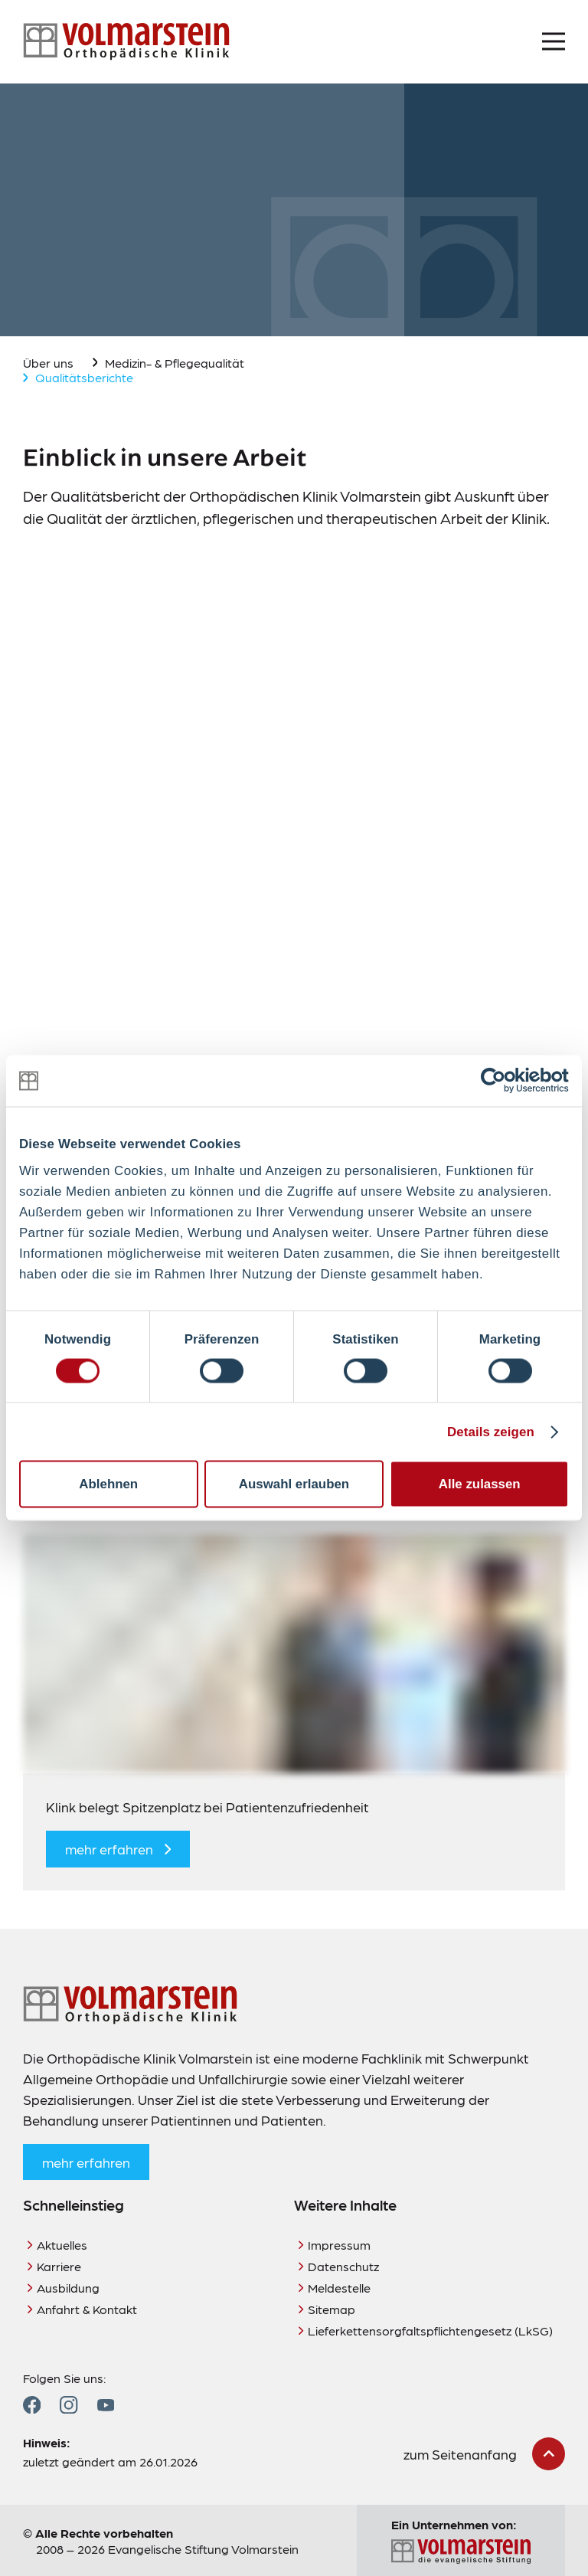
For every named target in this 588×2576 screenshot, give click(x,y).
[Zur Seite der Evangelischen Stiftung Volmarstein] (461, 2552)
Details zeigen (490, 1431)
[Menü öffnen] (553, 41)
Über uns (48, 362)
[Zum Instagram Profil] (68, 2405)
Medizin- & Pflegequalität (174, 362)
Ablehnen (108, 1483)
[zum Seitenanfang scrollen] (484, 2453)
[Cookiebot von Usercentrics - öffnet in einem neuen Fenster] (502, 1081)
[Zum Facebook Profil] (32, 2405)
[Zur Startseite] (126, 42)
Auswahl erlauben (294, 1483)
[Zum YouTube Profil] (105, 2405)
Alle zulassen (480, 1483)
